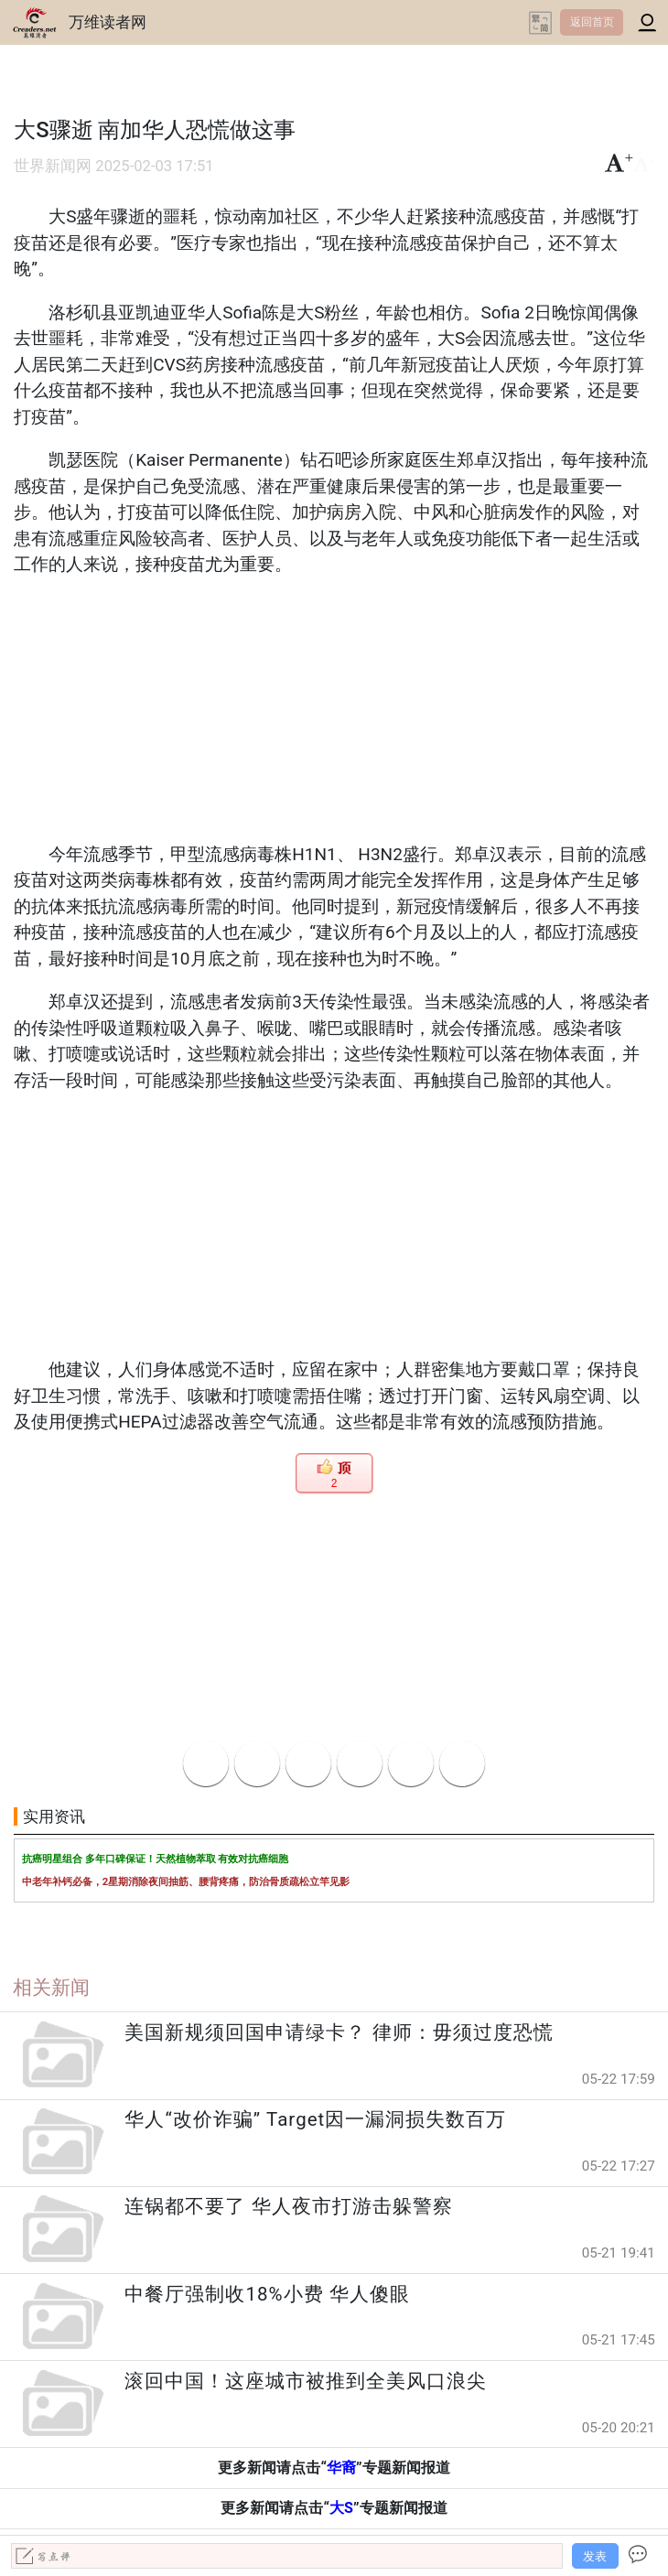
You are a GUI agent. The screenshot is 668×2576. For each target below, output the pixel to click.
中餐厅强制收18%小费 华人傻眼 (266, 2294)
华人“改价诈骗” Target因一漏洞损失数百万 (315, 2119)
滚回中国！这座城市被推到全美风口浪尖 (305, 2381)
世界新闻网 (53, 166)
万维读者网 (107, 22)
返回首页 (592, 22)
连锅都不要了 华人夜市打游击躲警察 (288, 2206)
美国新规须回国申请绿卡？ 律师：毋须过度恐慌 (338, 2032)
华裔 (341, 2467)
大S (341, 2508)
